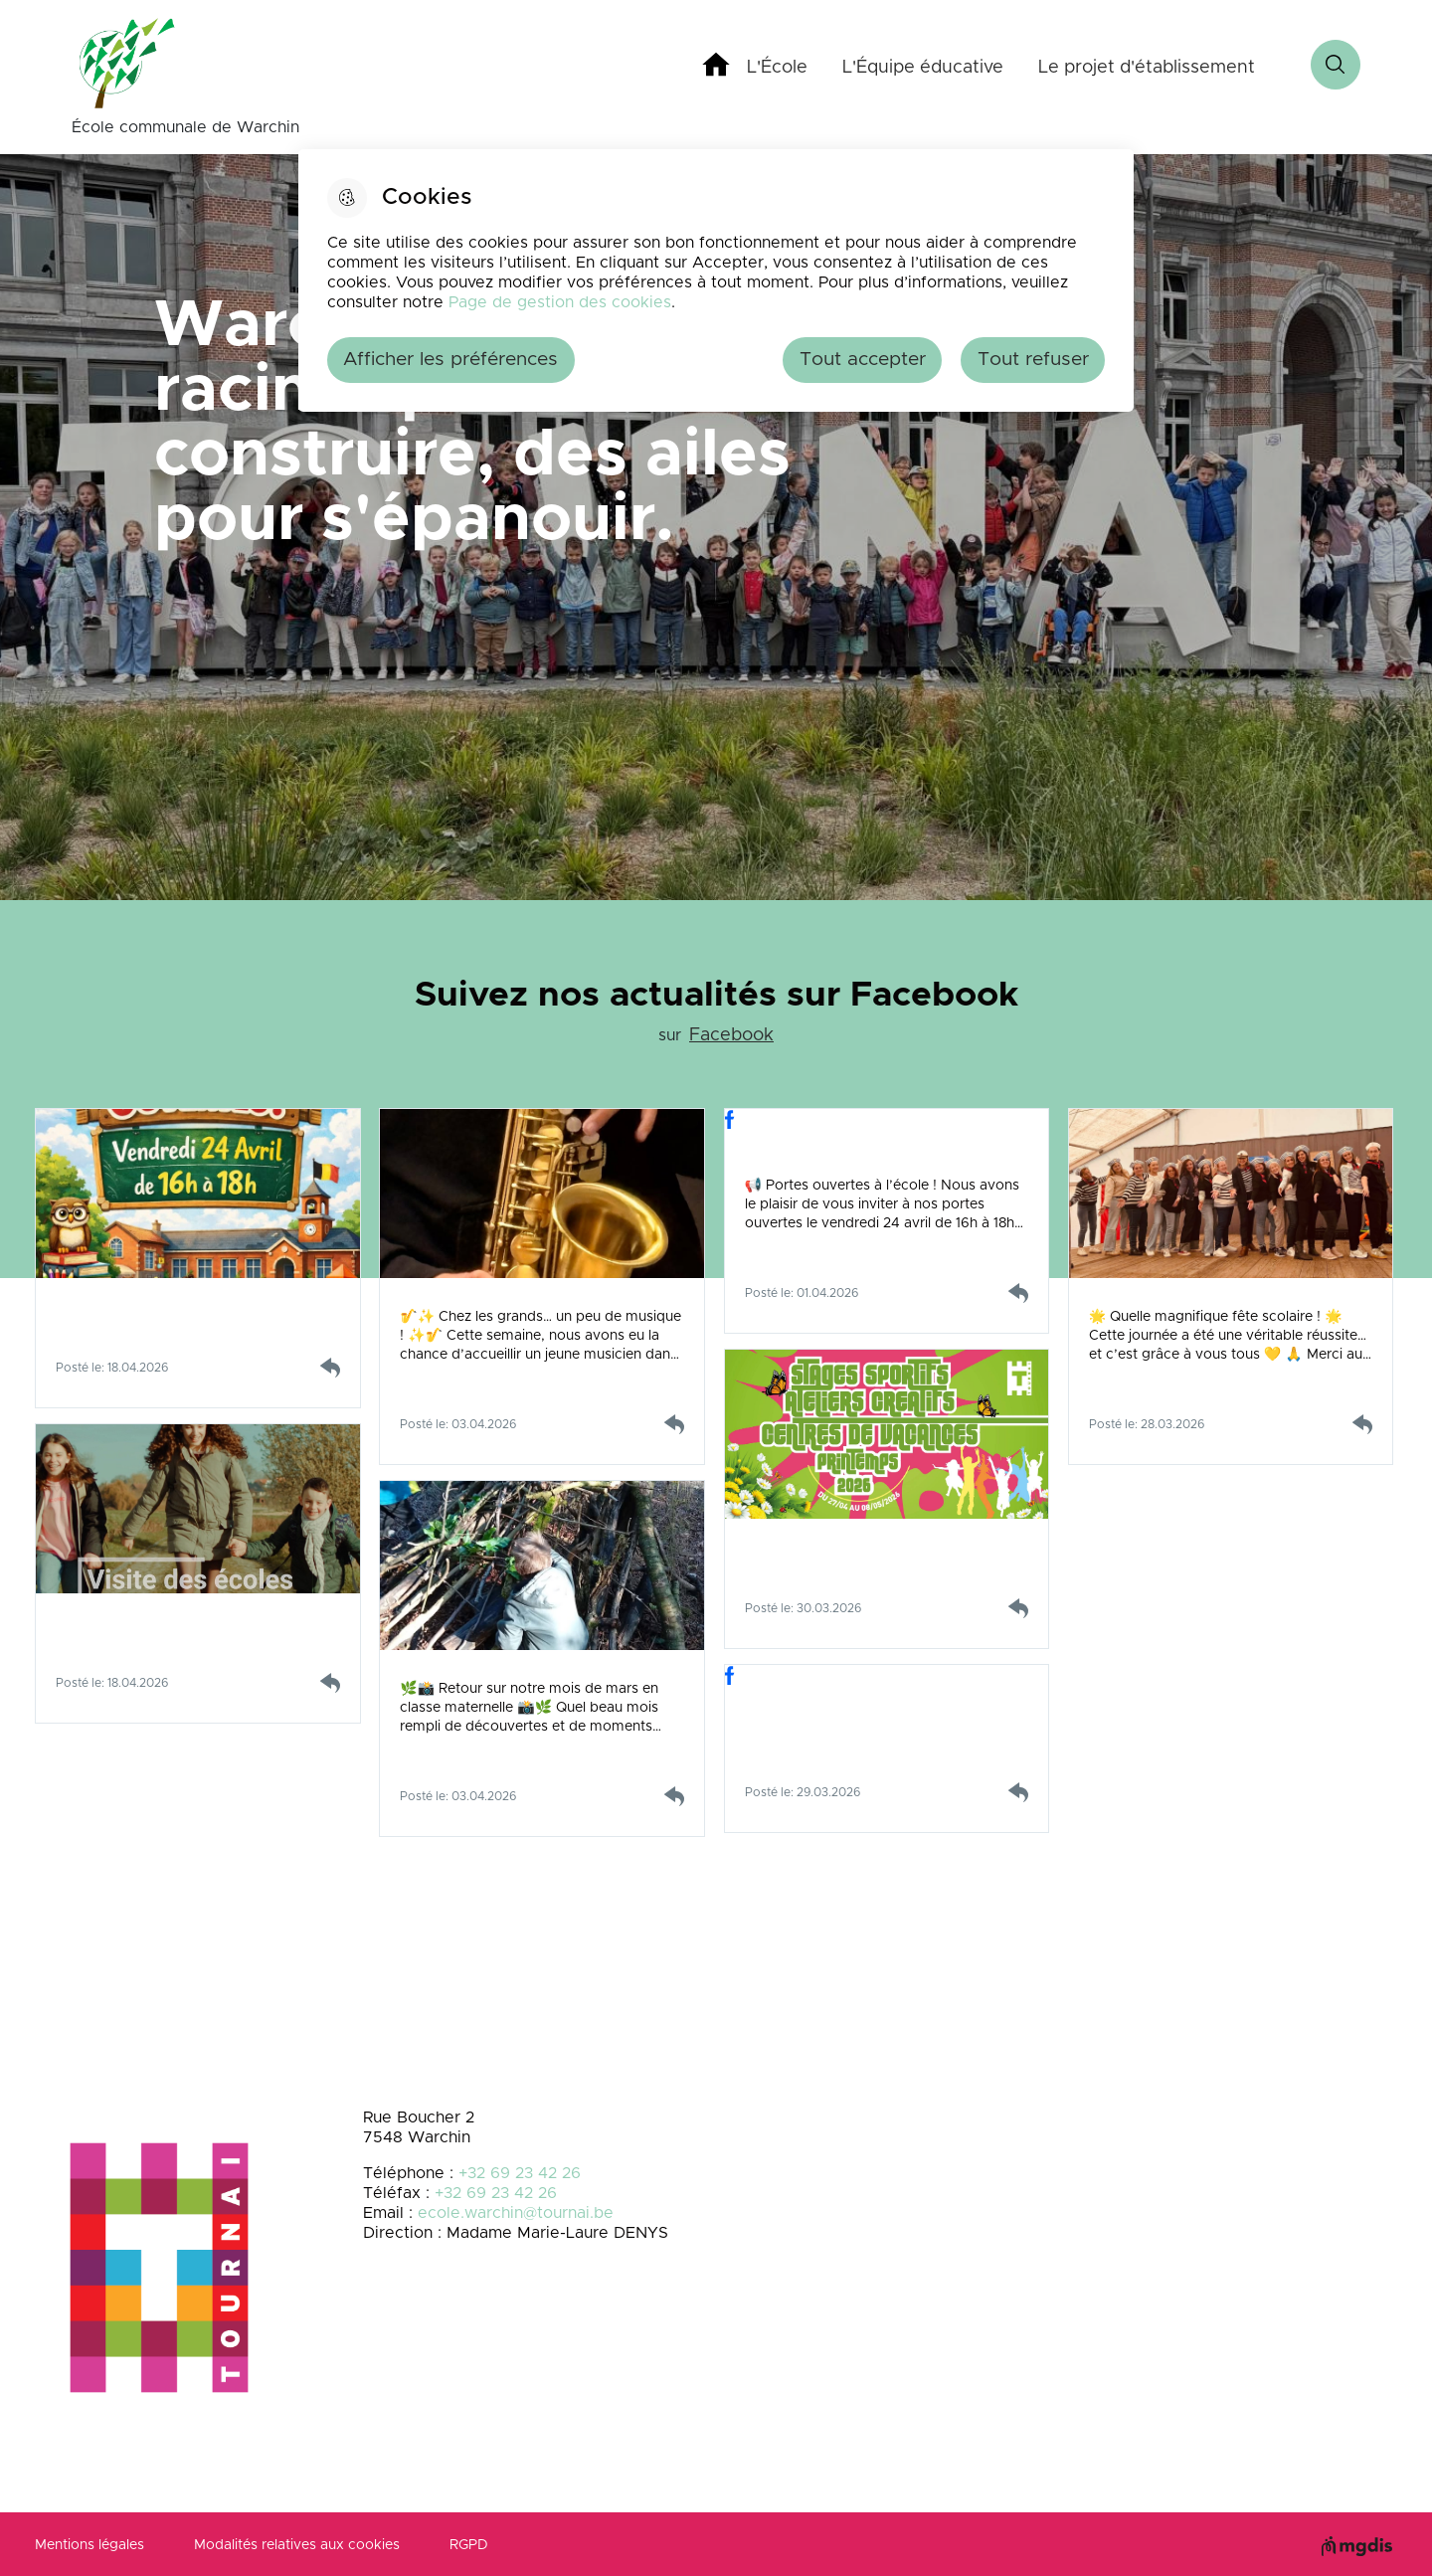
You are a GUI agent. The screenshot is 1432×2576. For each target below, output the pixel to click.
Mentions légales (89, 2545)
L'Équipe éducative (922, 68)
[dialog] (716, 280)
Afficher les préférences (450, 359)
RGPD (468, 2545)
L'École (777, 68)
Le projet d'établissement (1146, 68)
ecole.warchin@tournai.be (516, 2213)
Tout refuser (1033, 359)
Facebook (731, 1035)
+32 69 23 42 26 (519, 2173)
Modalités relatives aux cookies (297, 2545)
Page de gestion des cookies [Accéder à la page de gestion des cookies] (559, 302)
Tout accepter (863, 359)
